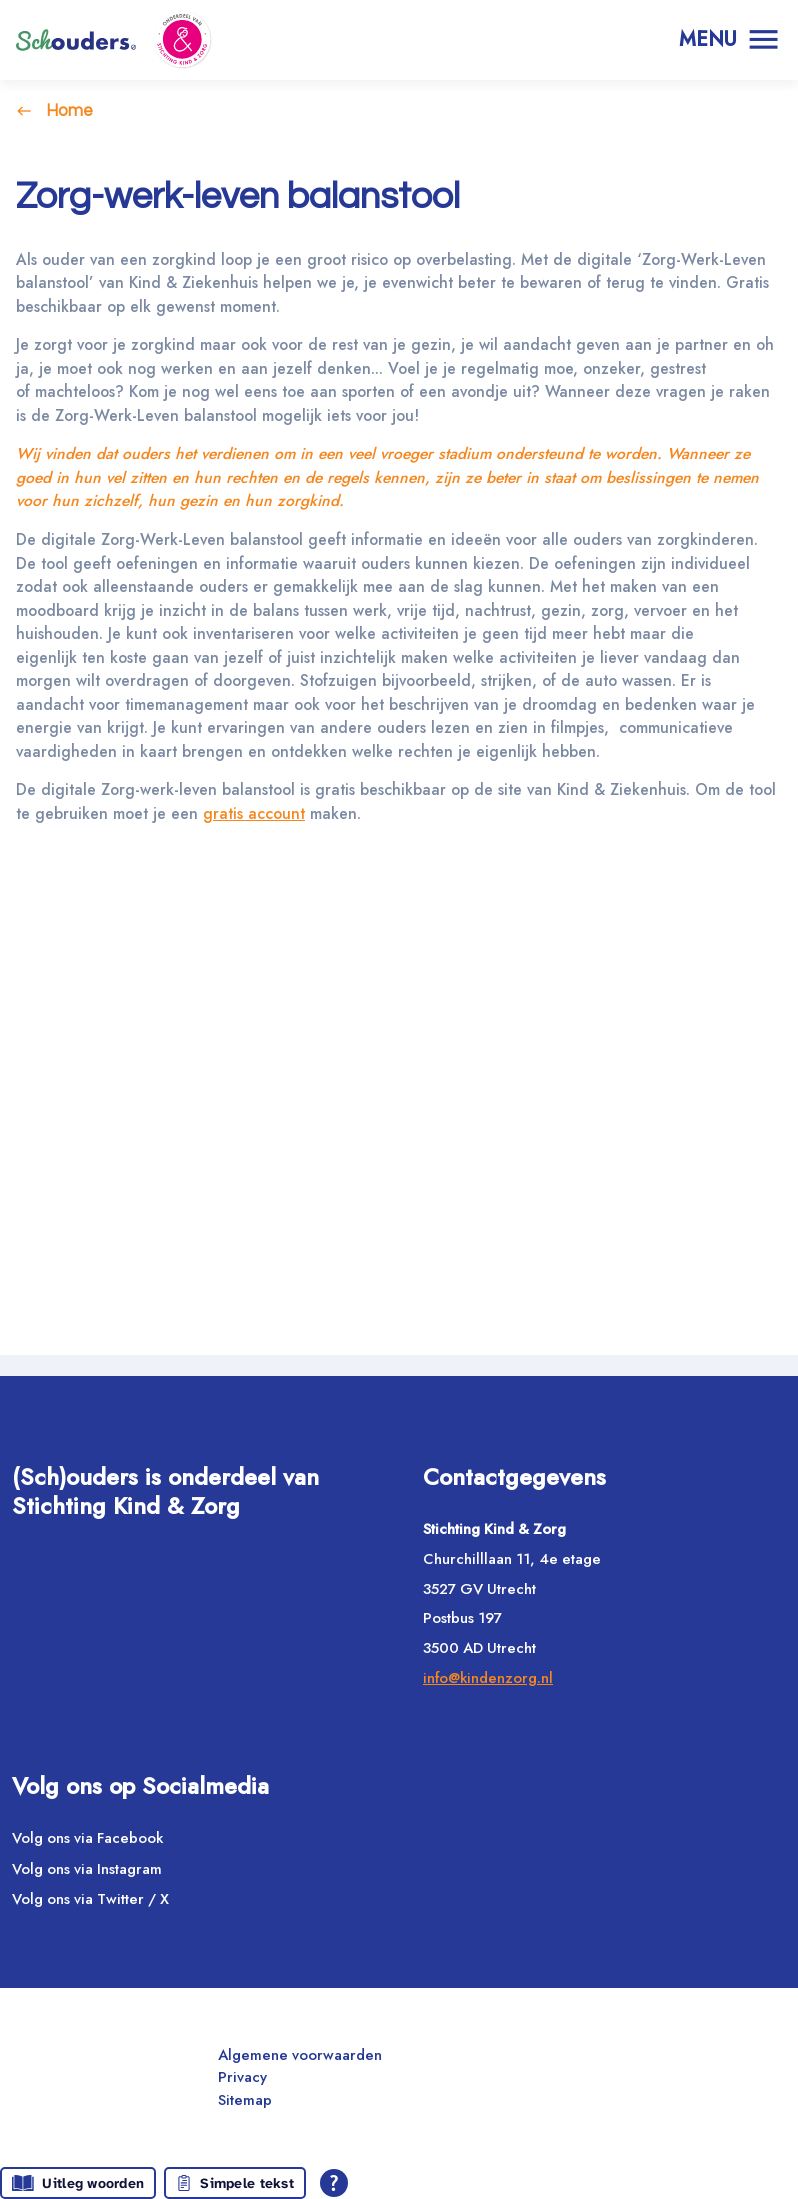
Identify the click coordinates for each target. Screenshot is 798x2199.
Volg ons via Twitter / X (90, 1907)
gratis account (295, 840)
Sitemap (245, 2107)
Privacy (242, 2085)
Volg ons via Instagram (87, 1876)
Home (69, 110)
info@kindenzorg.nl (488, 1685)
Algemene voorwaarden (300, 2063)
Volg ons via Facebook (87, 1845)
